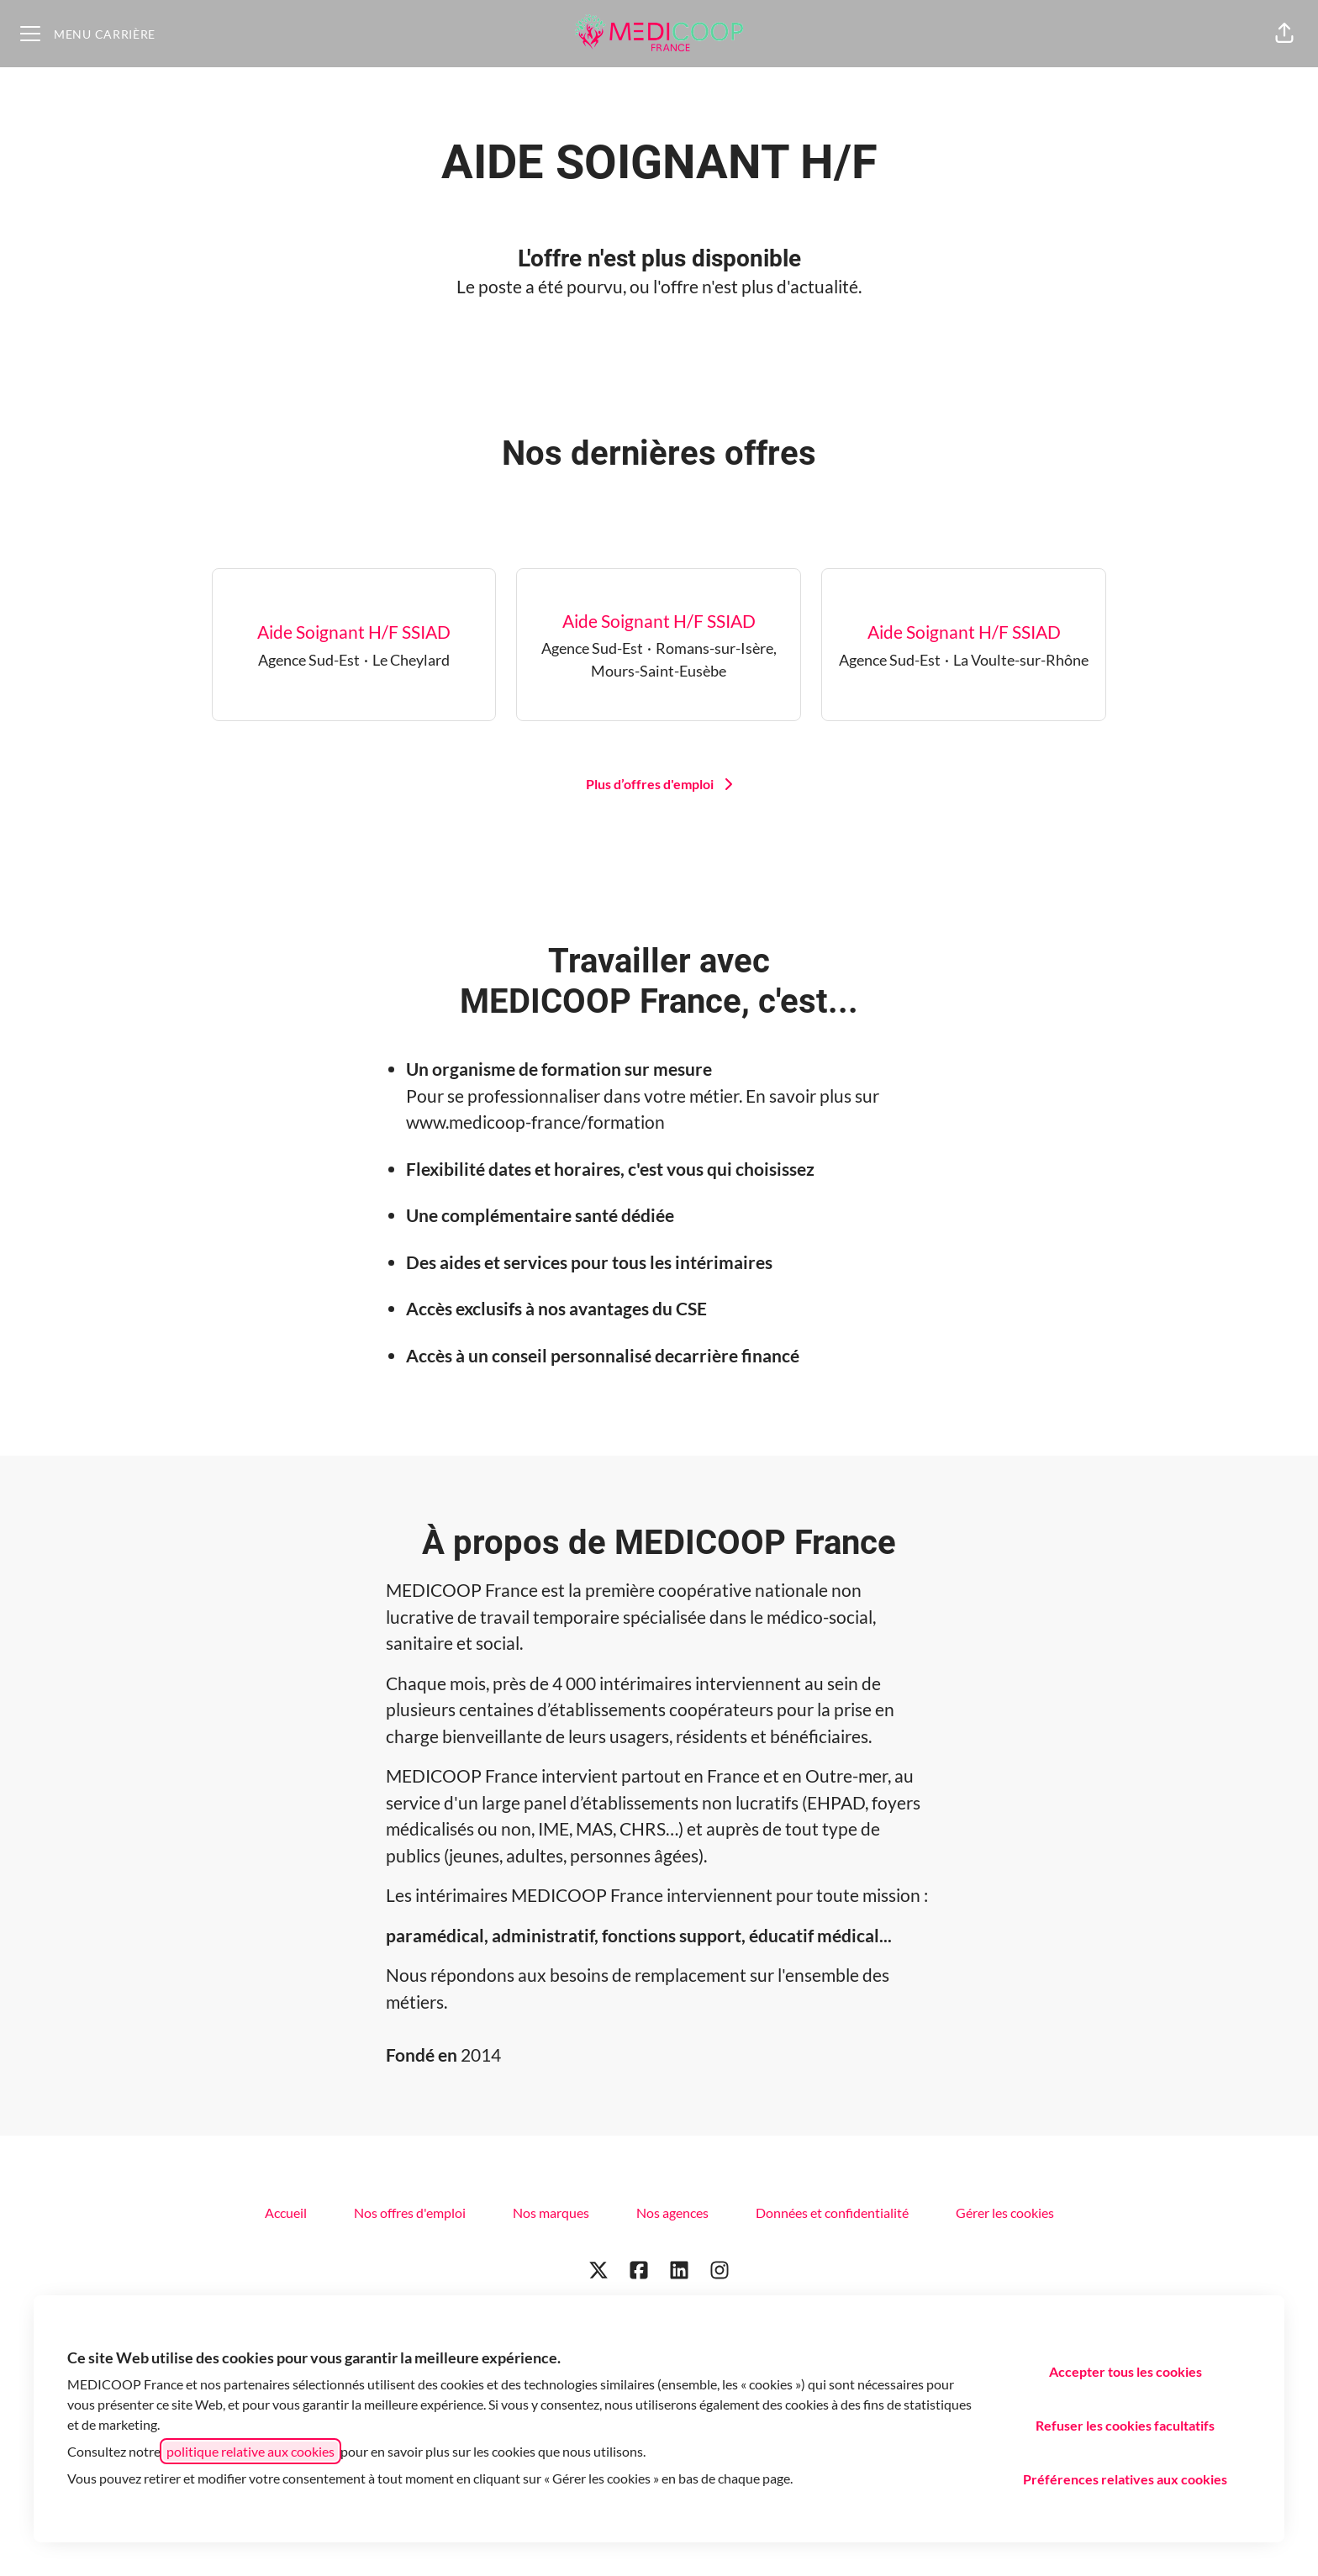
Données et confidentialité (832, 2212)
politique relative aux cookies (250, 2451)
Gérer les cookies (1005, 2212)
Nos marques (551, 2212)
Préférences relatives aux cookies (1125, 2479)
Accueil (286, 2212)
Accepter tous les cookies (1125, 2371)
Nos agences (672, 2212)
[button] (1284, 33)
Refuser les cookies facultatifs (1125, 2425)
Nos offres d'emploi (410, 2212)
